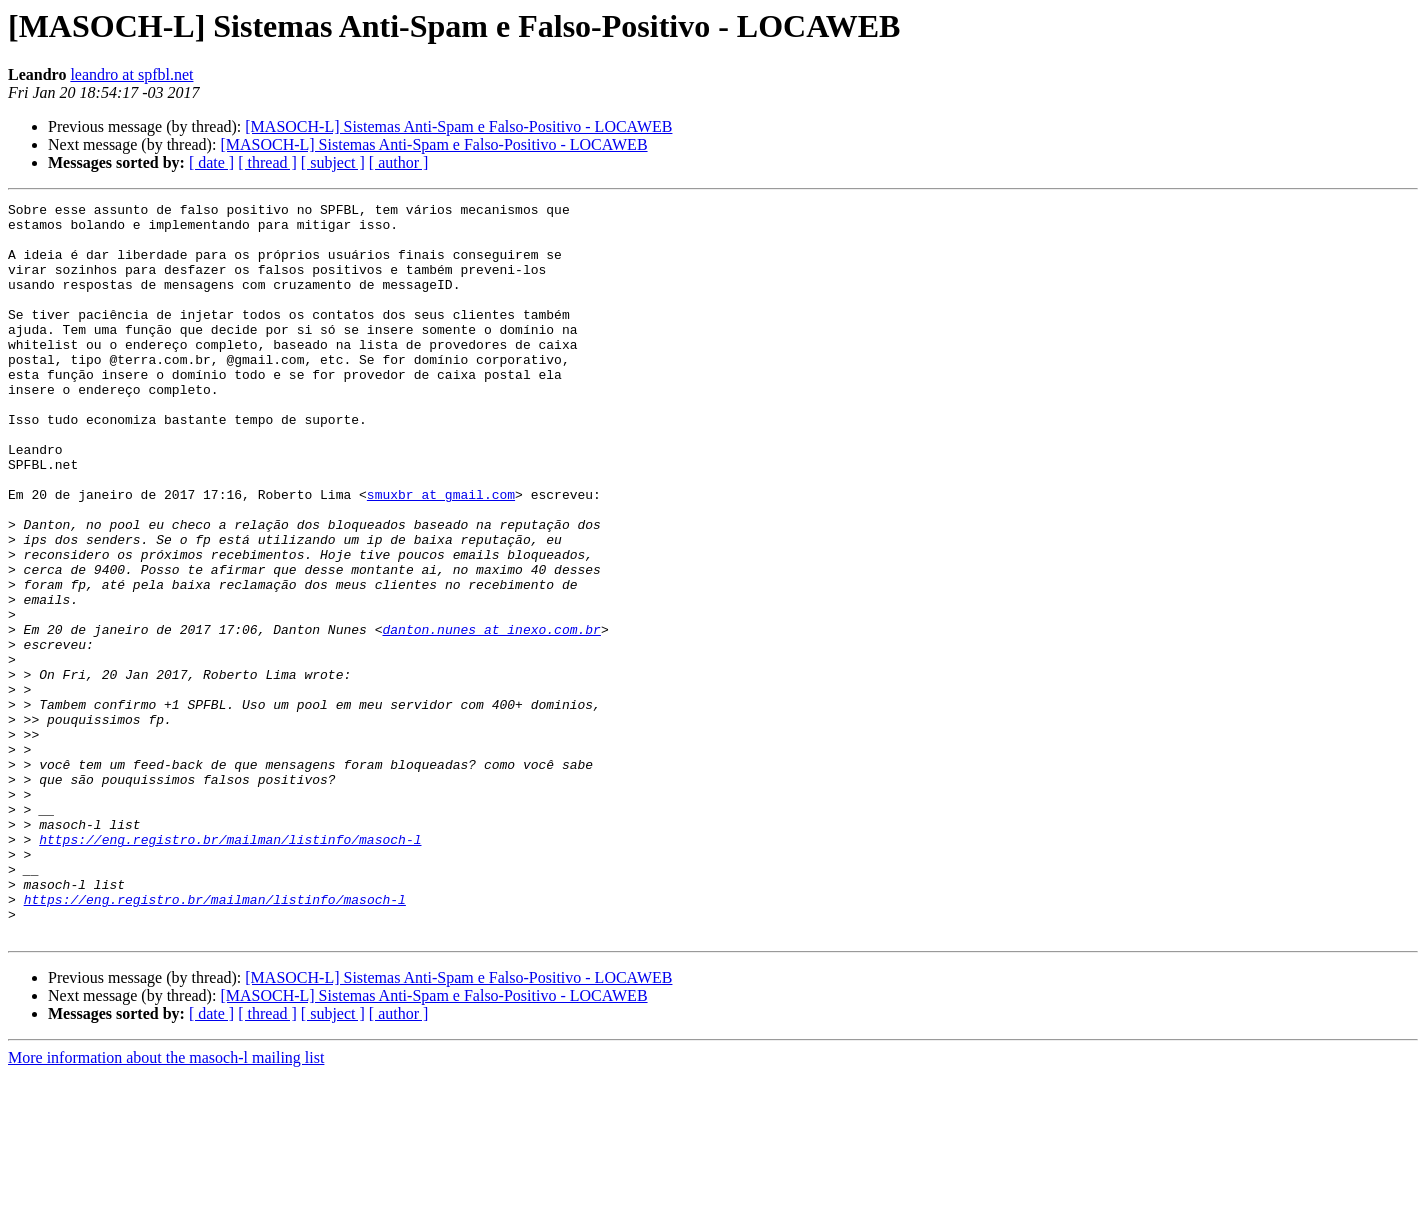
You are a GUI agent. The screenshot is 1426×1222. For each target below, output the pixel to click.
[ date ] (211, 162)
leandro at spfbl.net (131, 74)
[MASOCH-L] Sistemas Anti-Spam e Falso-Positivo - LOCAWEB (458, 126)
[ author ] (399, 162)
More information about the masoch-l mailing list (166, 1204)
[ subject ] (333, 162)
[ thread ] (267, 162)
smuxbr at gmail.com (441, 554)
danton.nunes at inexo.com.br (491, 716)
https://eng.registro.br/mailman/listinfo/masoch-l (230, 968)
